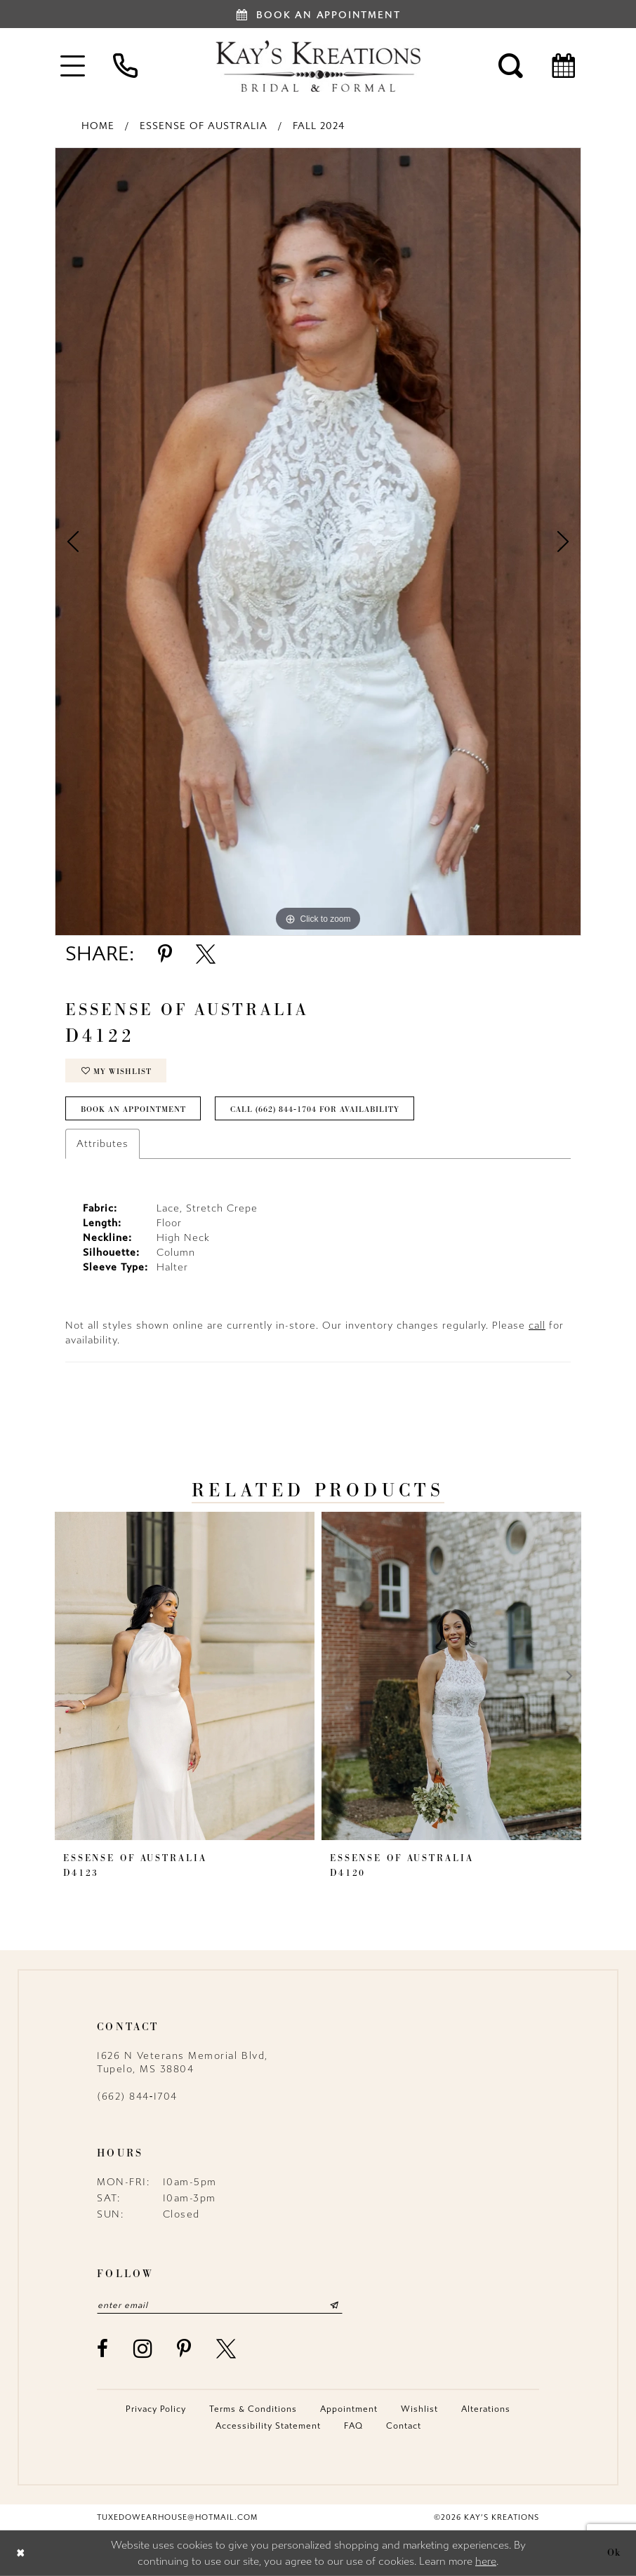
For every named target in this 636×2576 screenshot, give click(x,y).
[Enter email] (220, 2305)
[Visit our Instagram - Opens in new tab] (143, 2348)
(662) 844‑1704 (137, 2096)
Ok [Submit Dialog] (614, 2553)
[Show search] (510, 65)
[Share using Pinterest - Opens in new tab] (165, 954)
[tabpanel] (318, 541)
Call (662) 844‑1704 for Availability (314, 1109)
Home (97, 126)
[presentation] (184, 1676)
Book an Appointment (133, 1109)
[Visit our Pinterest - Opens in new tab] (184, 2349)
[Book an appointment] (318, 14)
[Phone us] (125, 65)
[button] (72, 65)
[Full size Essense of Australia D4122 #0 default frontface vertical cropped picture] (318, 541)
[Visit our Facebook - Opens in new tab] (103, 2349)
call (537, 1325)
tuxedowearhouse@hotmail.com (177, 2517)
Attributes (102, 1144)
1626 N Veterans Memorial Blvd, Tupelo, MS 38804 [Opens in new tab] (182, 2062)
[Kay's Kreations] (318, 66)
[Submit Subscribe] (334, 2305)
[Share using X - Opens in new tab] (206, 954)
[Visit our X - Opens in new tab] (226, 2349)
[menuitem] (72, 65)
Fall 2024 (319, 126)
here (485, 2561)
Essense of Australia (203, 126)
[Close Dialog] (20, 2553)
